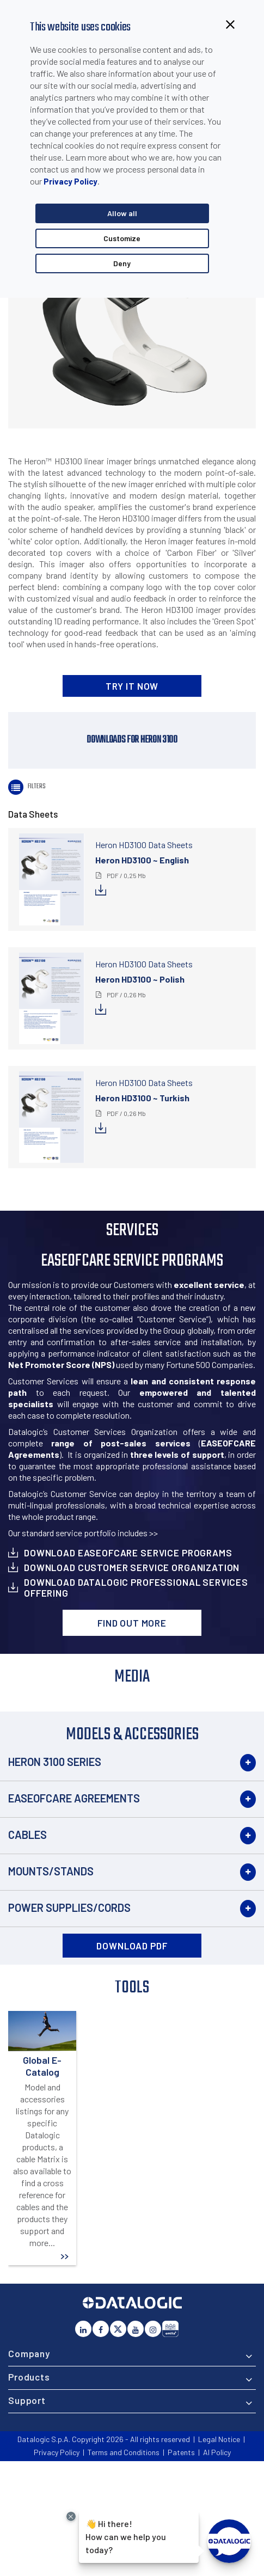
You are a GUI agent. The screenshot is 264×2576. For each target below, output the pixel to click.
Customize (121, 238)
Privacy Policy (70, 181)
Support (27, 2400)
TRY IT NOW (132, 685)
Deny (122, 263)
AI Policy (217, 2452)
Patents (181, 2452)
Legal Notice (219, 2439)
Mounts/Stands (51, 1871)
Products (29, 2376)
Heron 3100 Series (54, 1761)
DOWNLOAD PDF (131, 1945)
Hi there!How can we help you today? (125, 2535)
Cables (27, 1834)
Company (29, 2353)
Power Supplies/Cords (69, 1907)
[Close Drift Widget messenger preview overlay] (71, 2516)
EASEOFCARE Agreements (74, 1798)
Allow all (122, 213)
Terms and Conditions (123, 2452)
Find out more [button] (132, 1622)
